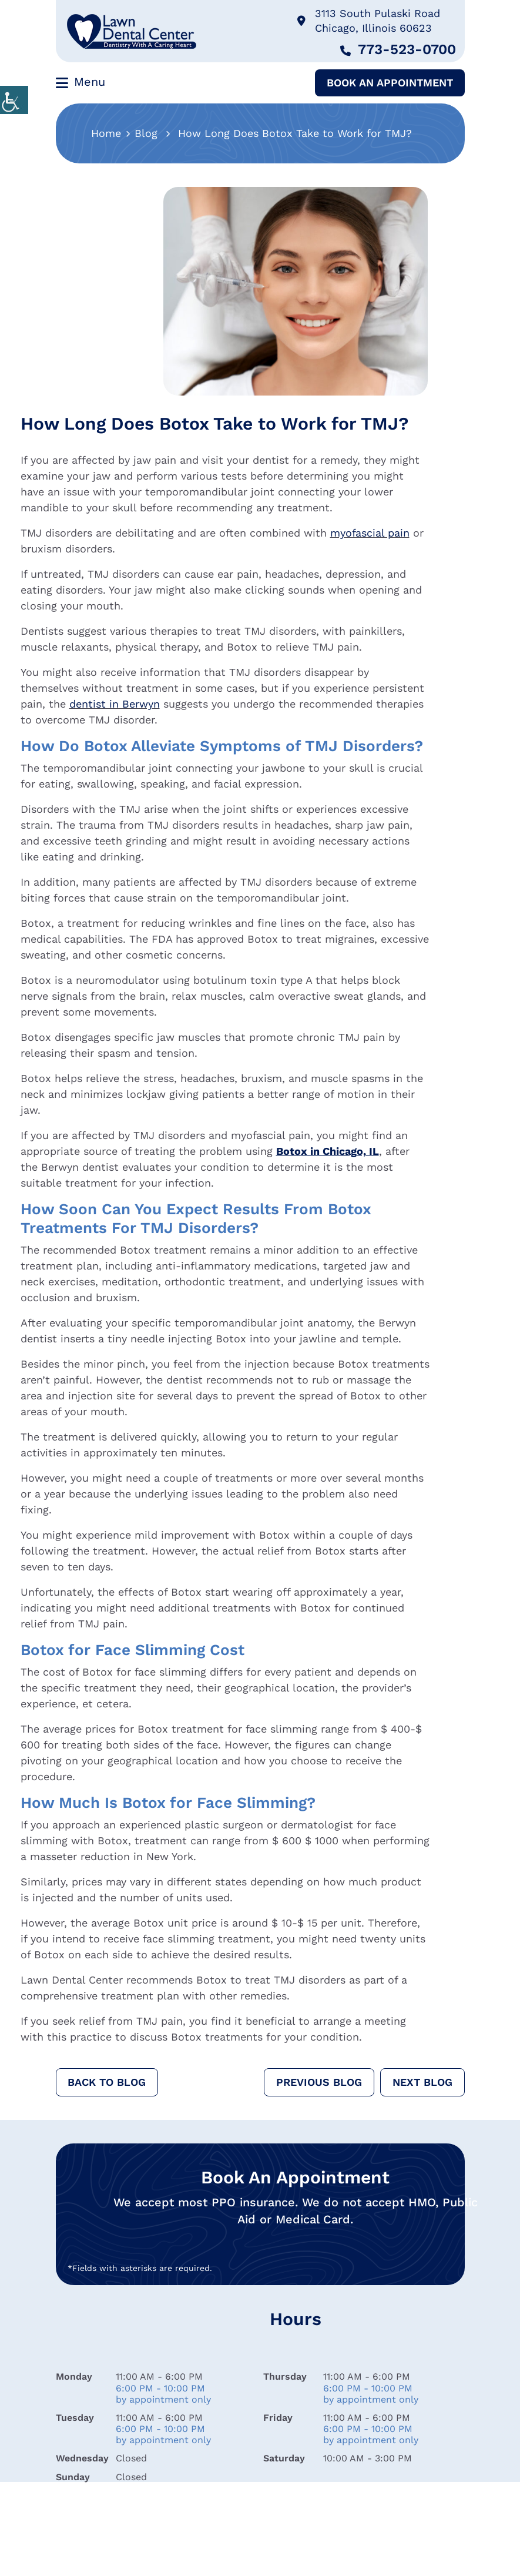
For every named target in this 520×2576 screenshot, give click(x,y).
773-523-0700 (398, 49)
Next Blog (422, 2082)
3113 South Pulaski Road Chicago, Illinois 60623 (368, 20)
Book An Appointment (390, 82)
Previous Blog (319, 2082)
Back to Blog (107, 2082)
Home (106, 133)
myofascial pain (370, 533)
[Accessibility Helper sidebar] (14, 100)
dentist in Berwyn (114, 704)
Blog (146, 133)
